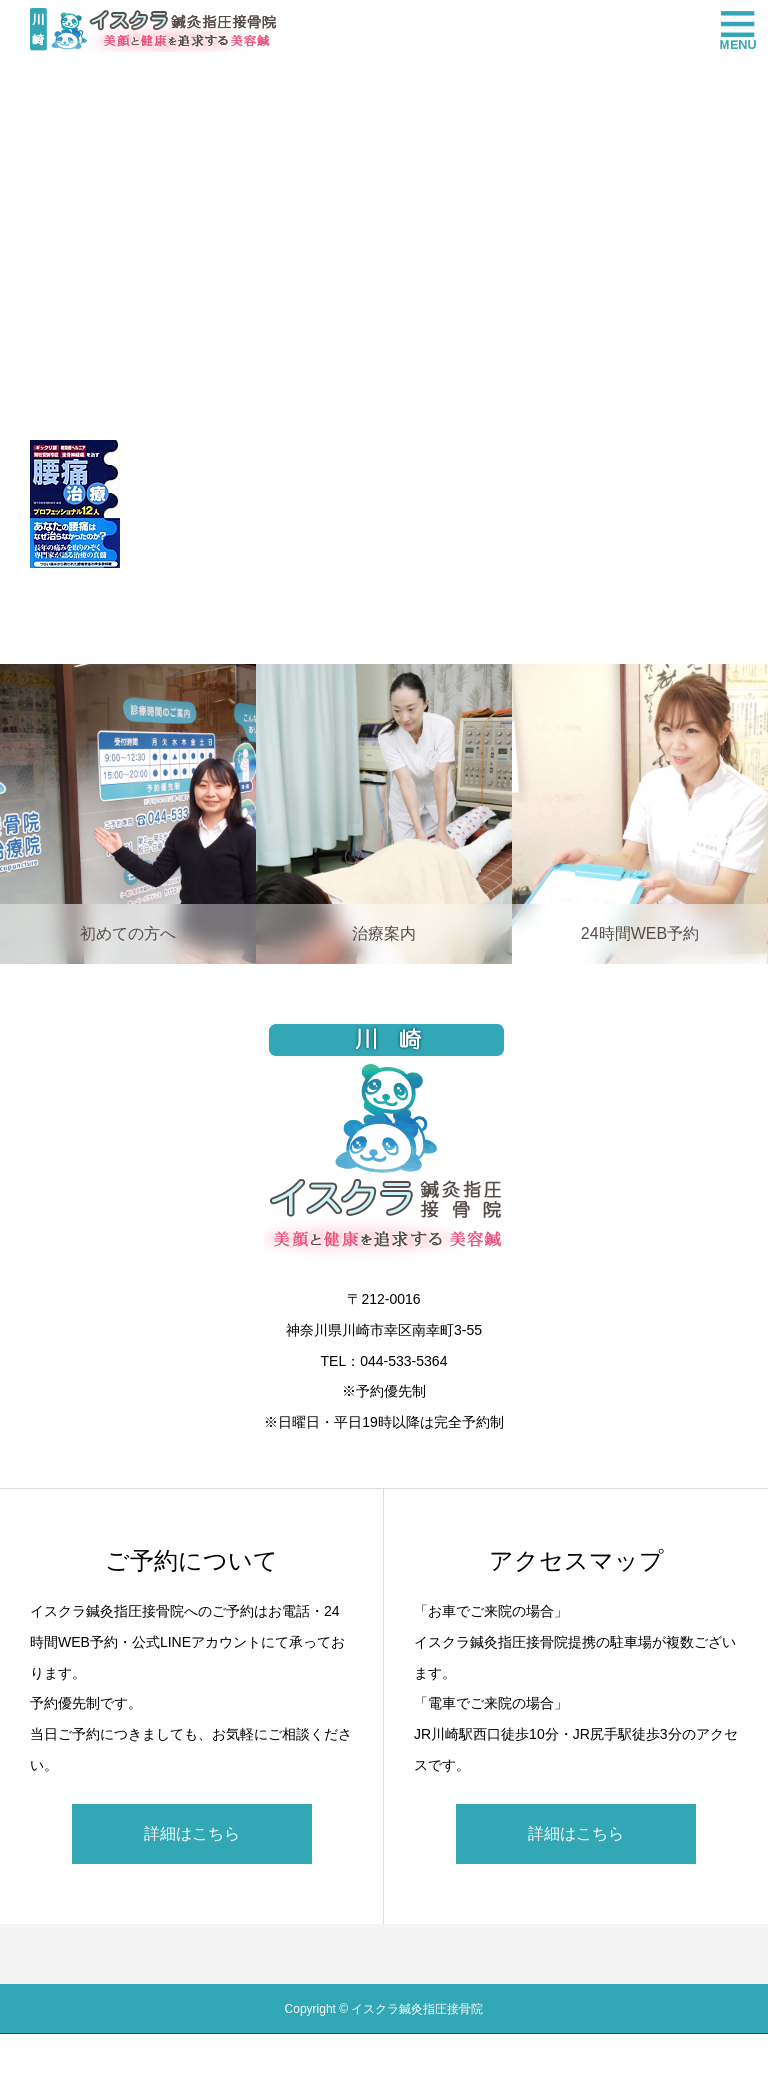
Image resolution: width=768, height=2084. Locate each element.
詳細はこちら (192, 1833)
